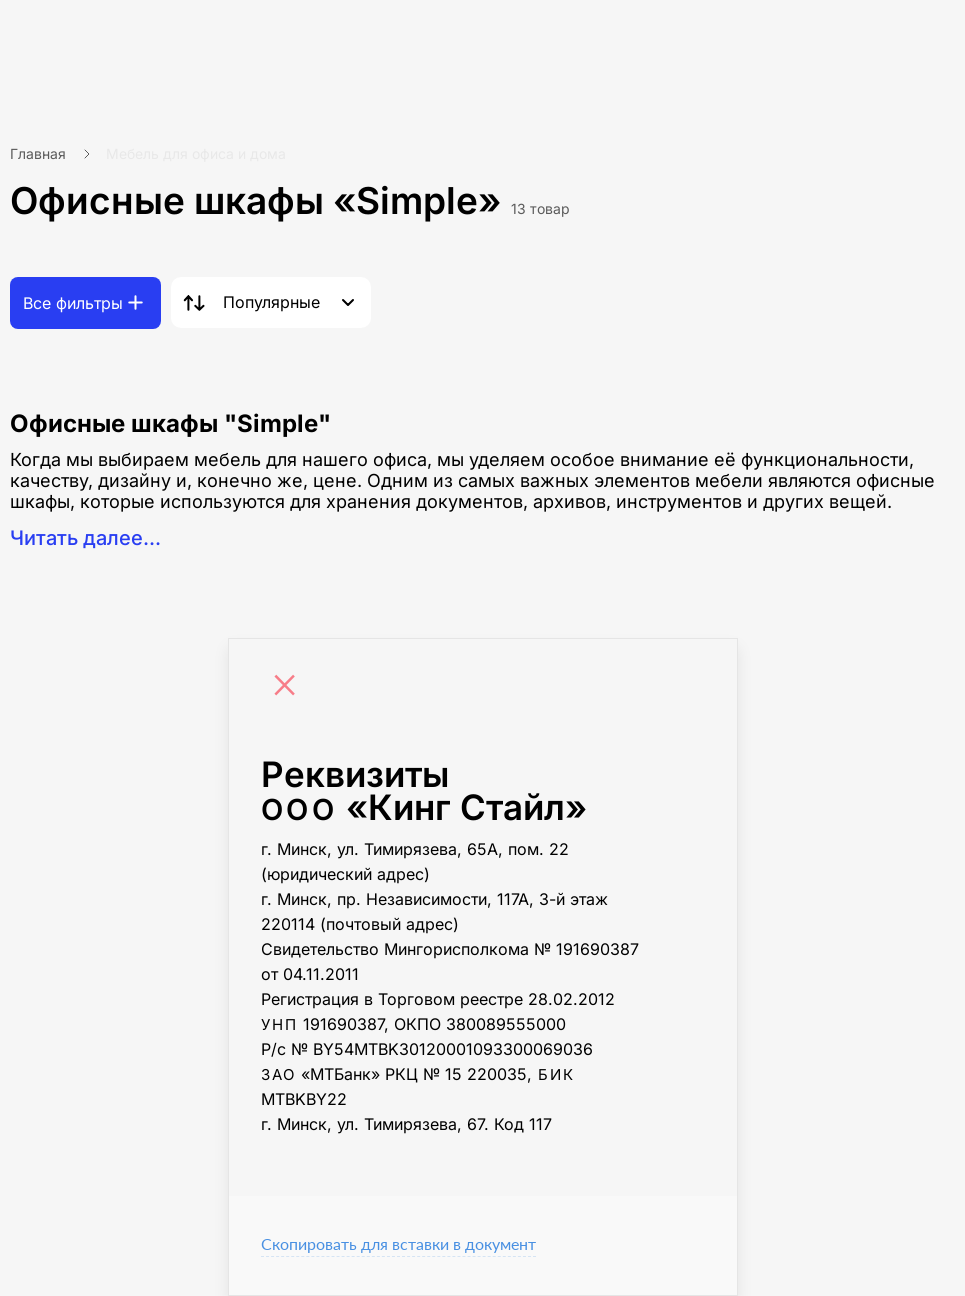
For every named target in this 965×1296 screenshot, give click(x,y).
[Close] (290, 688)
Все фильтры (73, 303)
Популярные (271, 302)
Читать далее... (85, 538)
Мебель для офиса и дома (196, 153)
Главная (38, 153)
